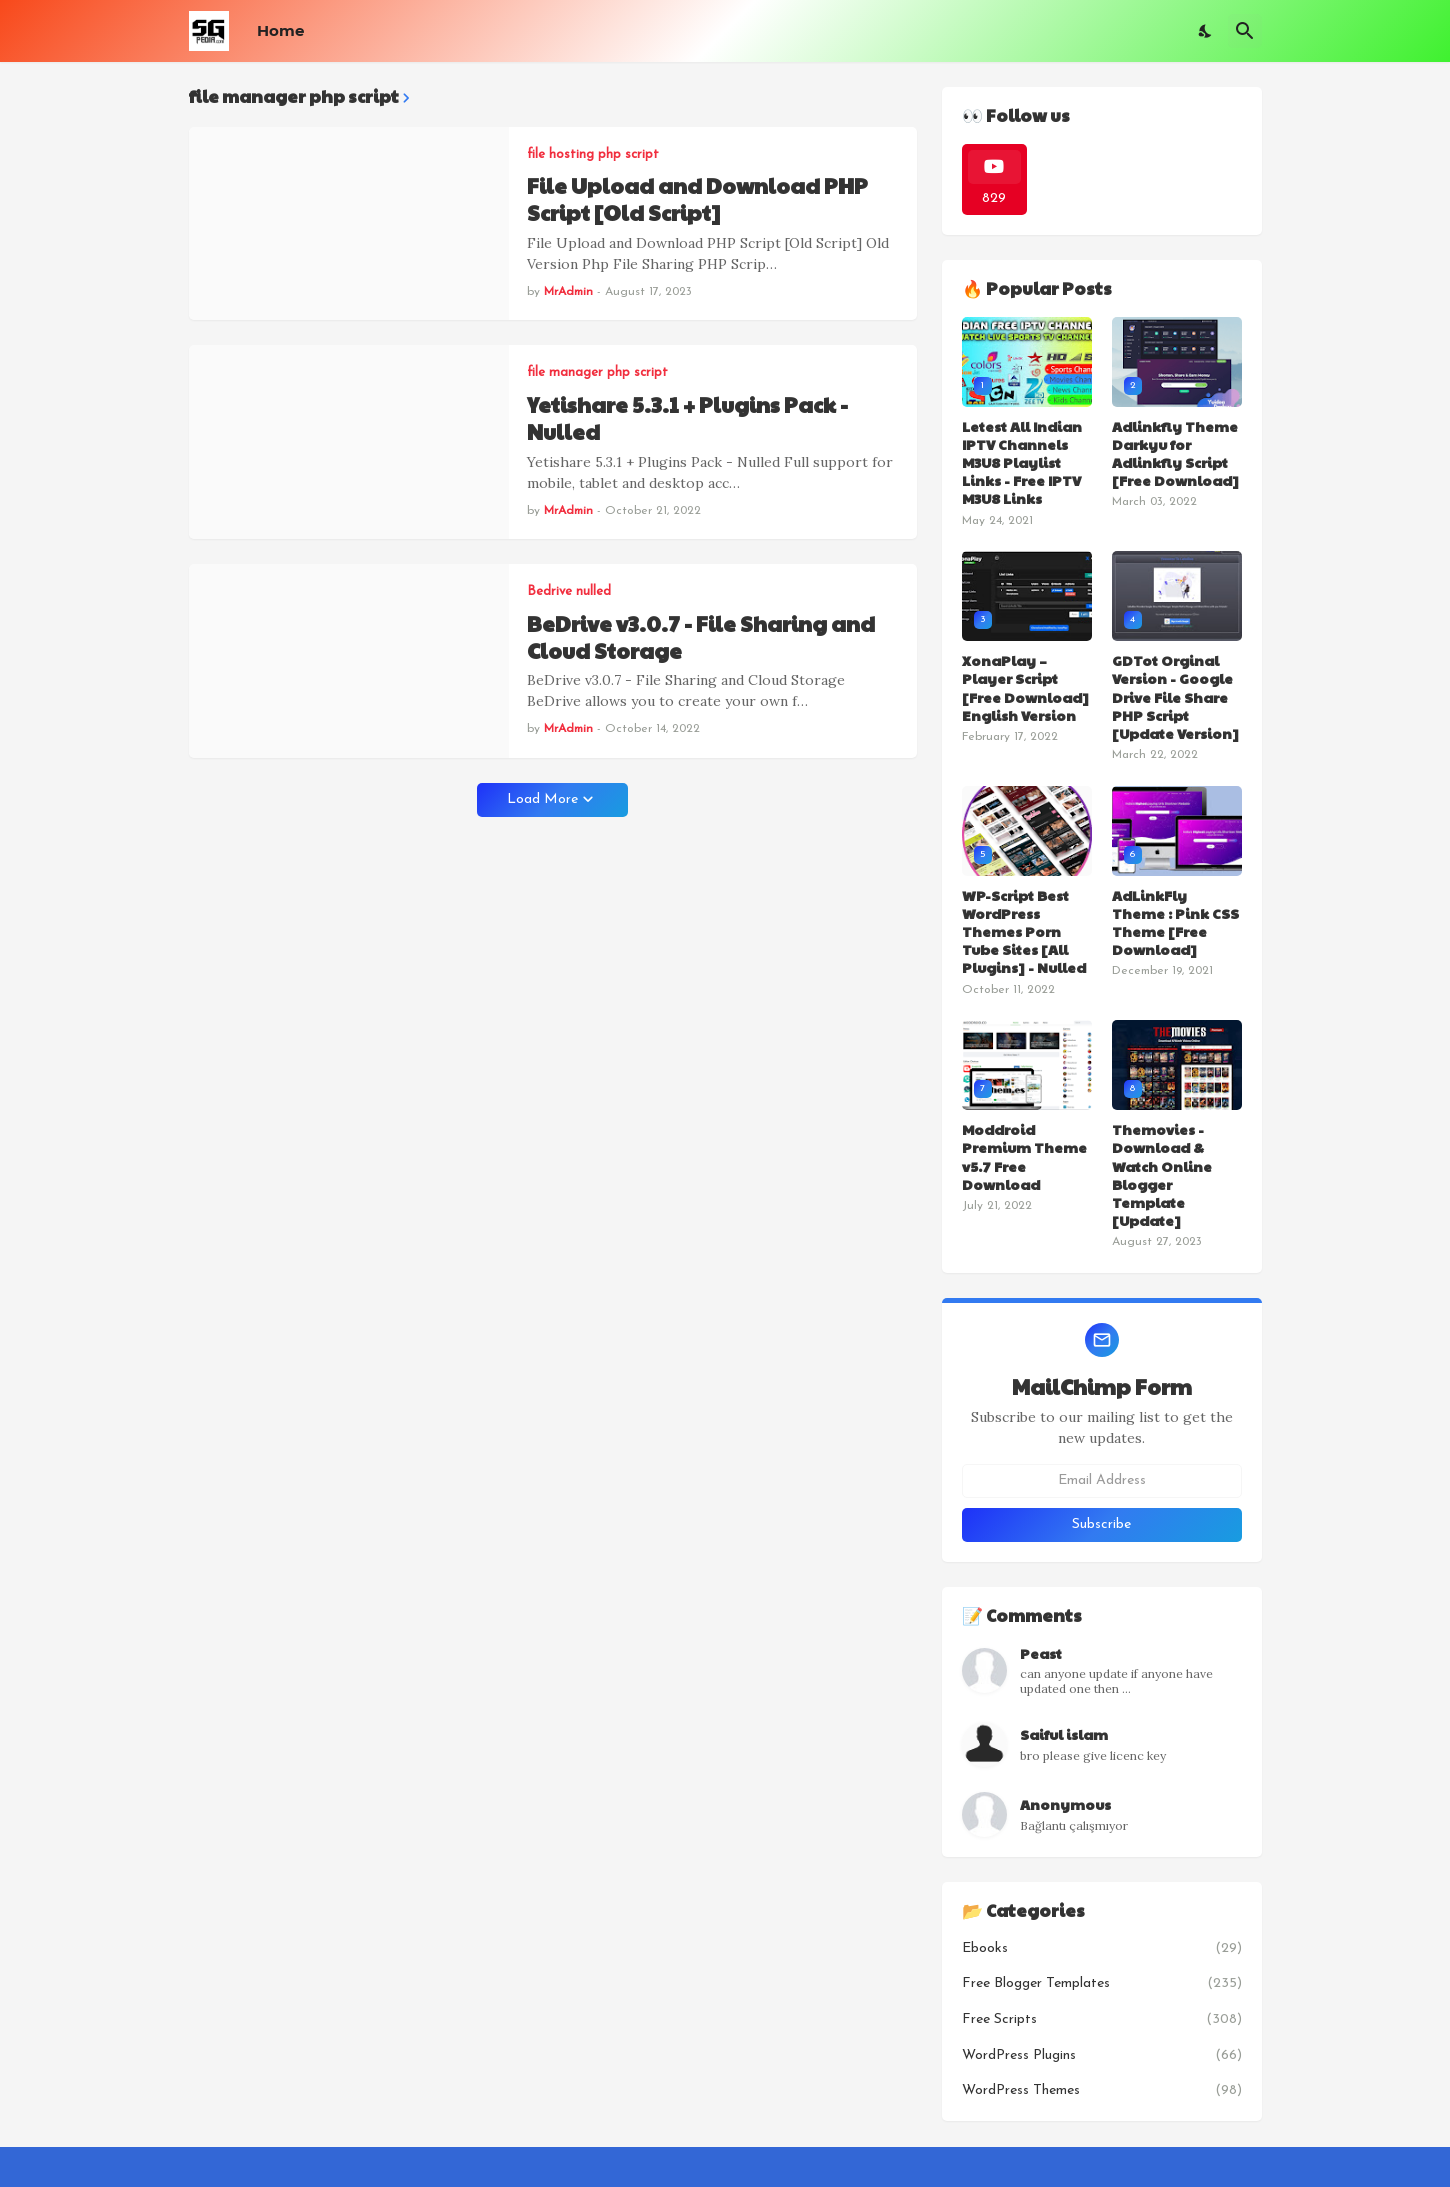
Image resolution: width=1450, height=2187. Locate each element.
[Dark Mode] (1206, 31)
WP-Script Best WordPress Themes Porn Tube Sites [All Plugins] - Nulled (1024, 931)
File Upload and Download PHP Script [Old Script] (697, 199)
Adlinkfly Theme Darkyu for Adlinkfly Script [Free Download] (1175, 453)
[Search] (1245, 31)
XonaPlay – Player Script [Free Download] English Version (1025, 687)
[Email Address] (1102, 1481)
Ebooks (1102, 1949)
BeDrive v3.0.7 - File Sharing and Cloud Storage (701, 637)
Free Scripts (1102, 2020)
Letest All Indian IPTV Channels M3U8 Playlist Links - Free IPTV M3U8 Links (1022, 462)
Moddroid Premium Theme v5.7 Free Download (1024, 1156)
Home (280, 30)
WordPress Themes (1102, 2091)
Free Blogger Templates (1102, 1984)
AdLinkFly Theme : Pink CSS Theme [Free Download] (1175, 922)
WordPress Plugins (1102, 2056)
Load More (542, 799)
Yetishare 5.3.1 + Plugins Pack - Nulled (687, 418)
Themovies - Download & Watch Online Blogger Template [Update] (1162, 1174)
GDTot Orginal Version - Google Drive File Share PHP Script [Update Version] (1175, 696)
